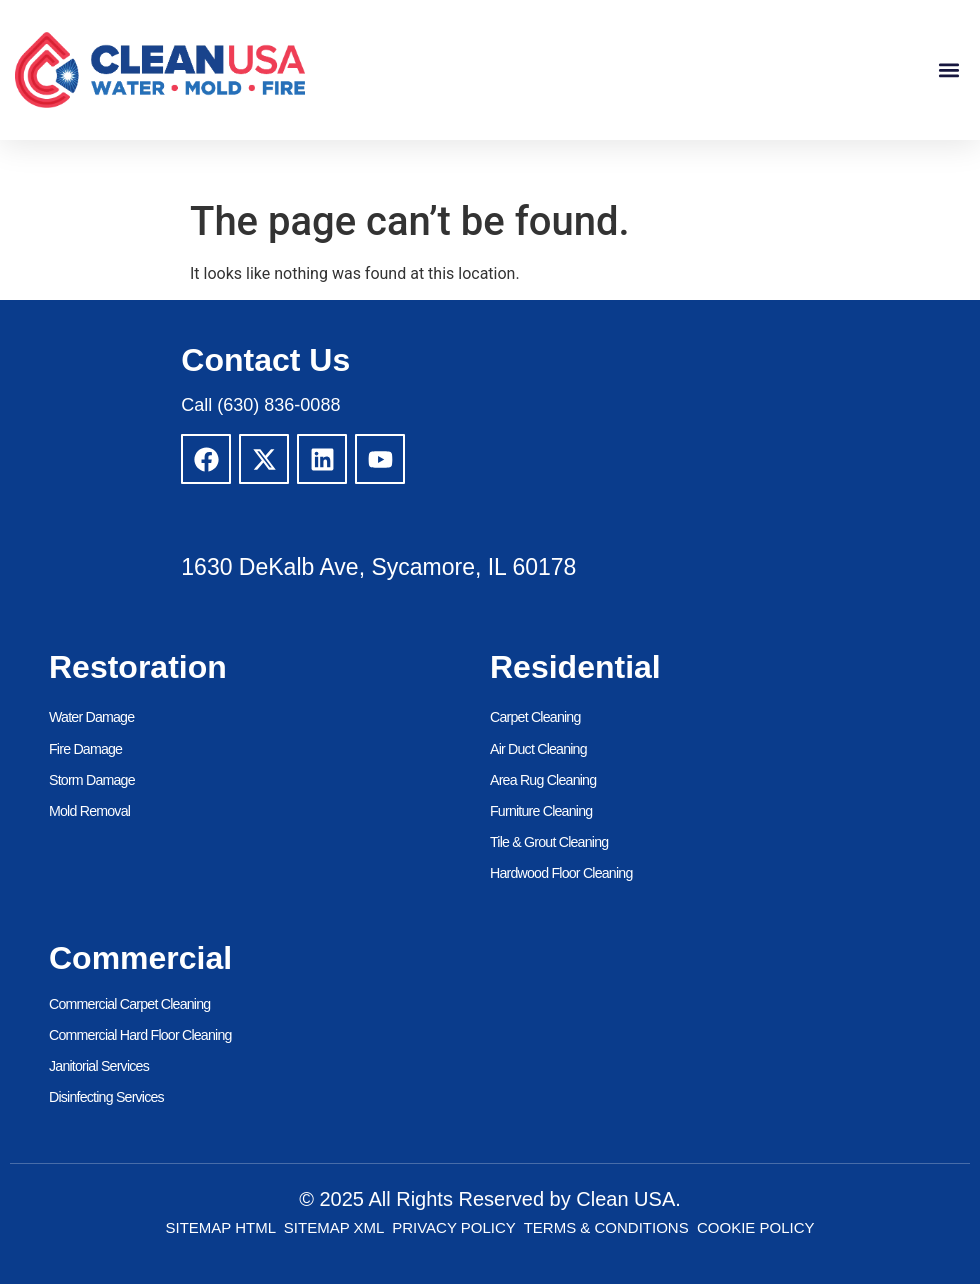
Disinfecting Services (105, 1096)
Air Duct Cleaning (537, 749)
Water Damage (91, 718)
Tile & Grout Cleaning (548, 842)
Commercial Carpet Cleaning (128, 1003)
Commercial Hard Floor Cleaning (139, 1034)
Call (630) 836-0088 (260, 405)
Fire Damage (85, 749)
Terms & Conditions (606, 1226)
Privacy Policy (453, 1226)
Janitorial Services (98, 1065)
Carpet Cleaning (534, 718)
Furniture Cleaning (540, 811)
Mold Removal (89, 811)
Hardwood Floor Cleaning (560, 873)
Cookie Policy (756, 1226)
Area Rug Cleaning (542, 780)
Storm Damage (91, 780)
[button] (948, 70)
